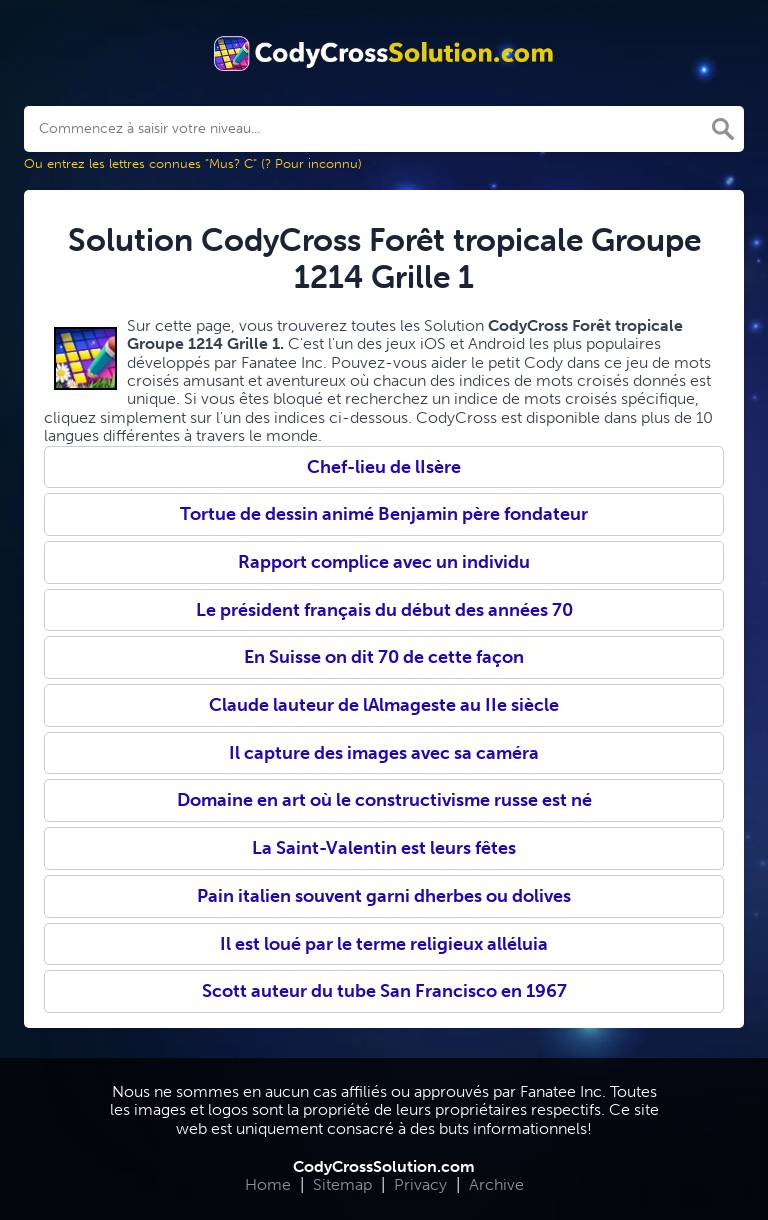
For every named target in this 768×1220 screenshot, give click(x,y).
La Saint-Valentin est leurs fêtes (384, 848)
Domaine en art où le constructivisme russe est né (384, 800)
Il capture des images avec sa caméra (384, 753)
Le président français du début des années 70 (384, 610)
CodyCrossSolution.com (384, 1166)
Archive (496, 1184)
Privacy (420, 1184)
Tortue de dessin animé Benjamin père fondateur (384, 514)
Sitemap (342, 1184)
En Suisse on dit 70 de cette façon (384, 657)
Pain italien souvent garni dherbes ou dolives (384, 896)
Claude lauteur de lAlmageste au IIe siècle (384, 705)
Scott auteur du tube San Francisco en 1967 (384, 991)
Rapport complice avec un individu (384, 562)
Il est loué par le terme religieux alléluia (384, 944)
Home (268, 1184)
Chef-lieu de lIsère (384, 467)
